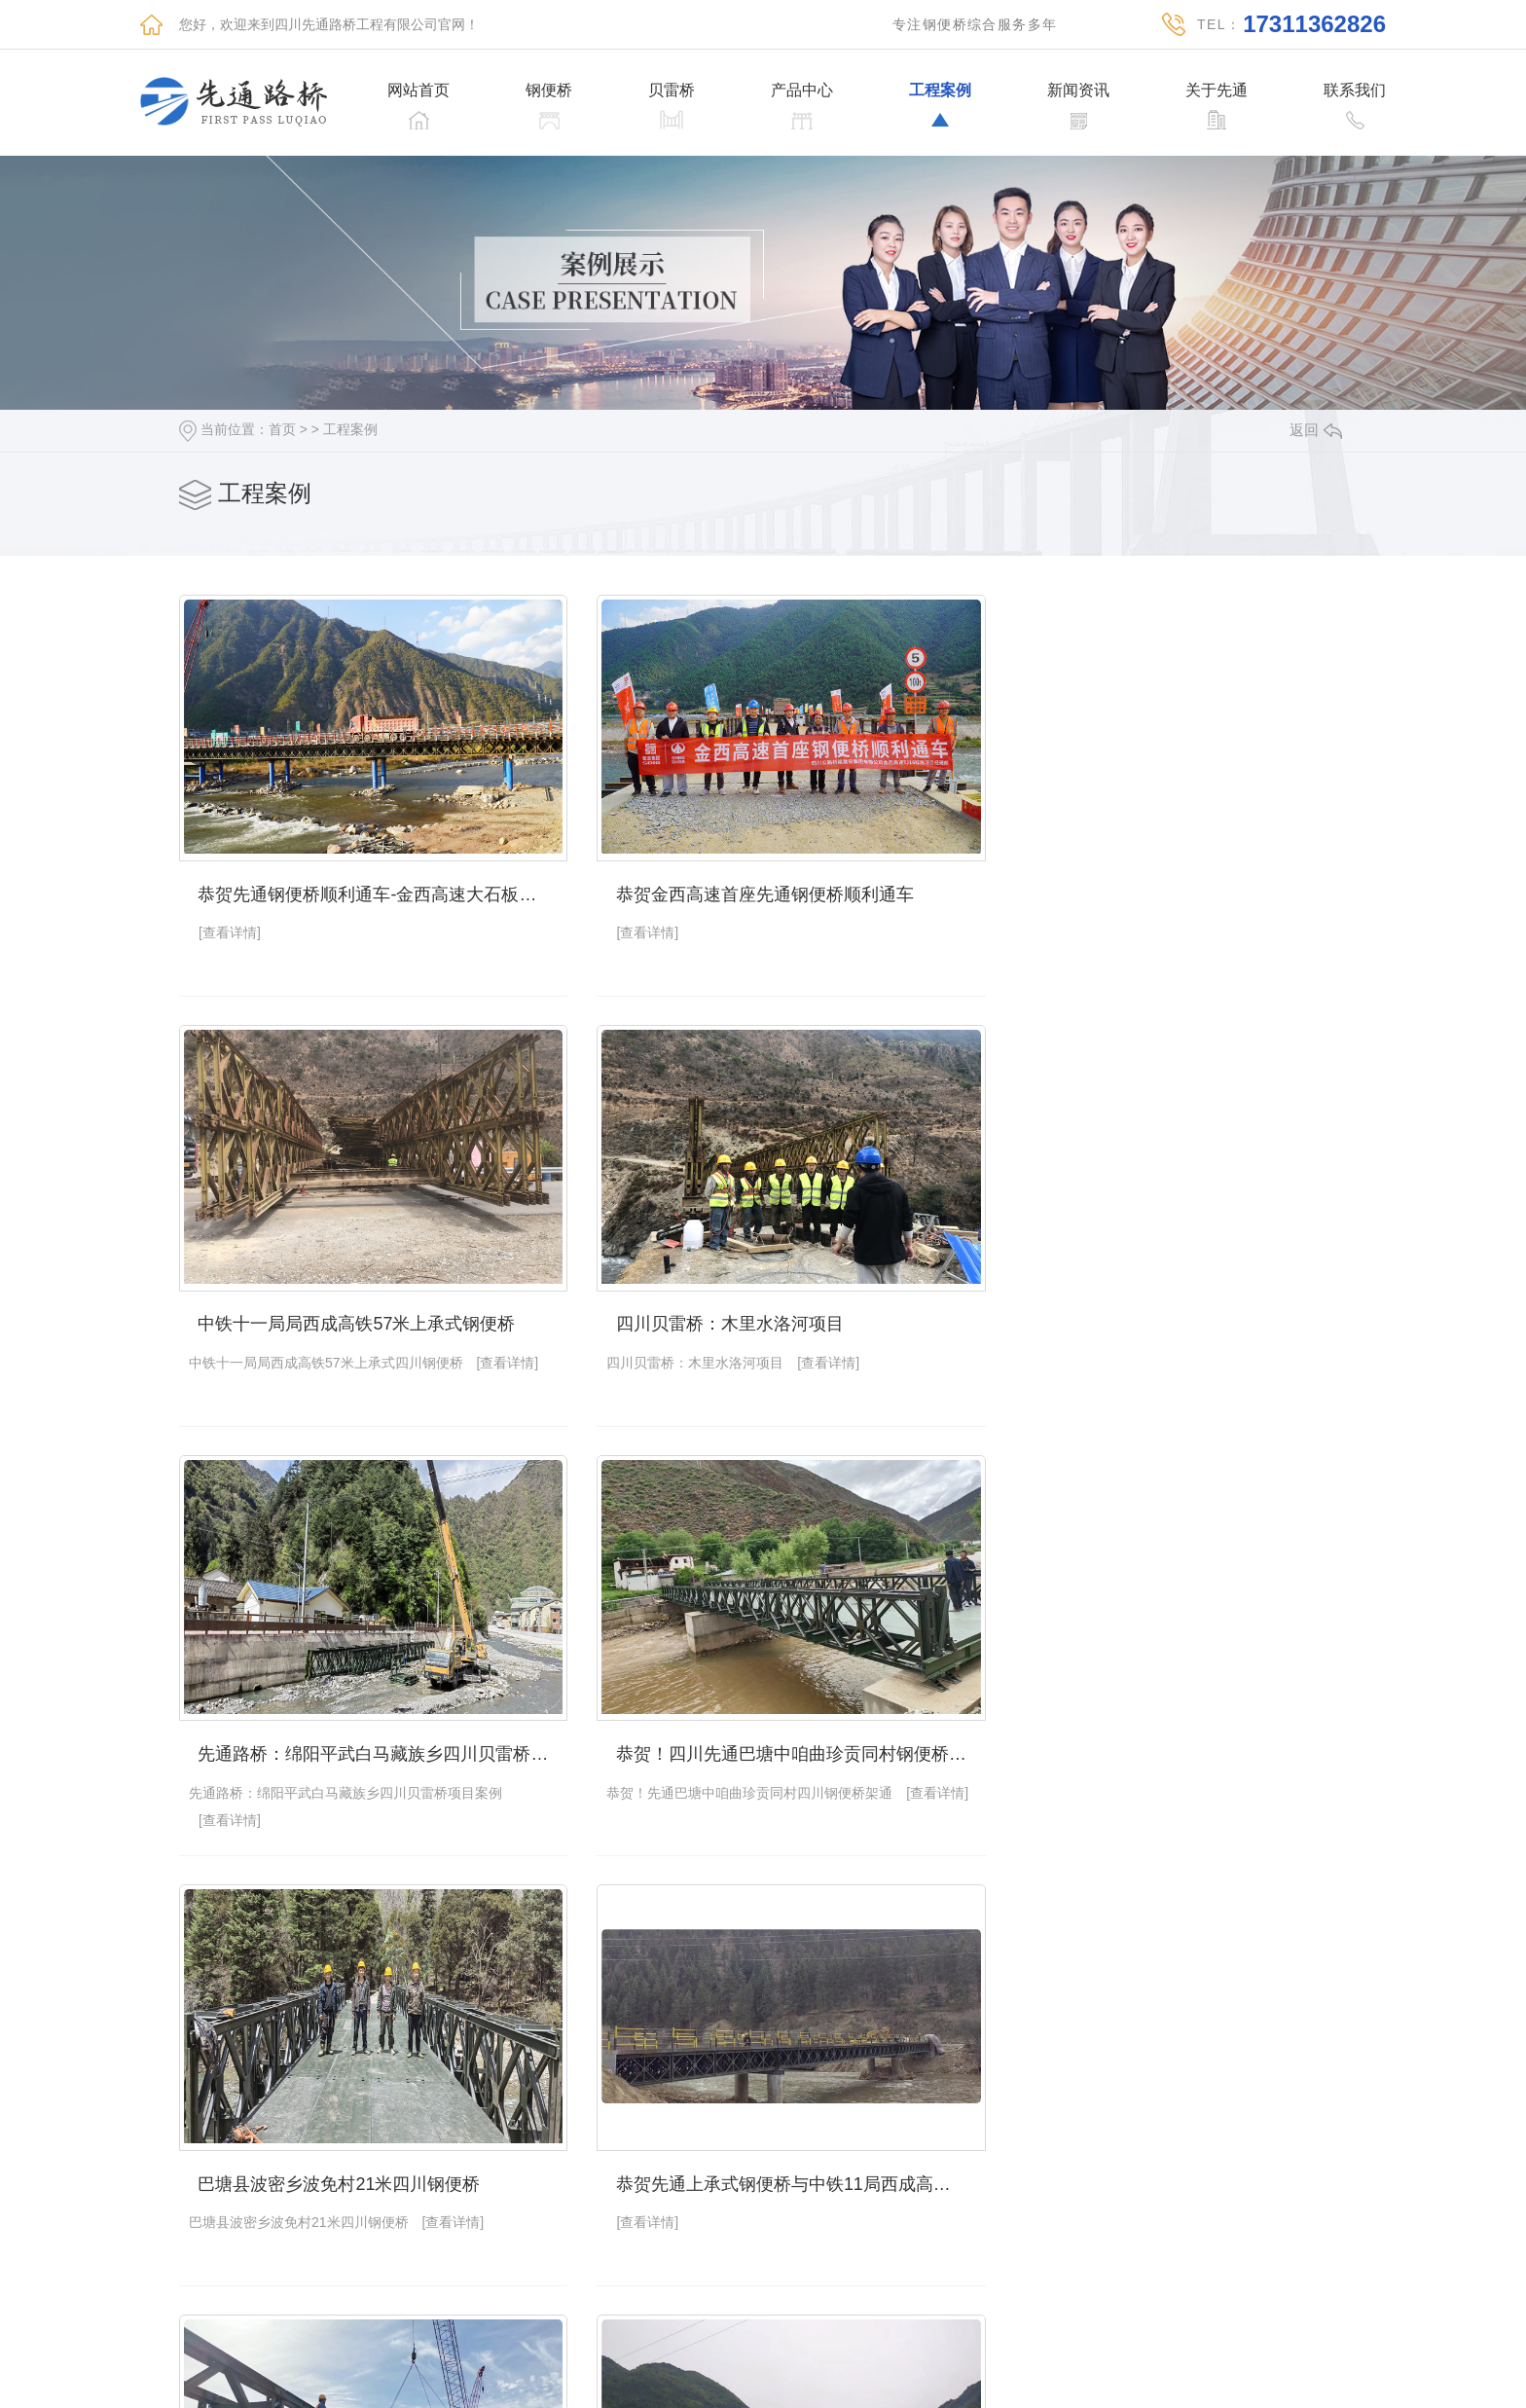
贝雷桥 (671, 90)
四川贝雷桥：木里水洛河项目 (311, 1302)
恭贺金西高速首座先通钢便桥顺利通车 (745, 883)
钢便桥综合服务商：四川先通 (1109, 1722)
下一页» (994, 2329)
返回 (1316, 429)
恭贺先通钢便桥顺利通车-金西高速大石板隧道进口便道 (373, 883)
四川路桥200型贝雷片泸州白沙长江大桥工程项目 (772, 2142)
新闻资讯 (1078, 90)
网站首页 (418, 90)
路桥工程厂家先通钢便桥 (1092, 2142)
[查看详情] (230, 922)
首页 (282, 429)
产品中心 (802, 90)
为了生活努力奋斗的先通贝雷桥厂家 (338, 2142)
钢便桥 (549, 90)
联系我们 (1355, 90)
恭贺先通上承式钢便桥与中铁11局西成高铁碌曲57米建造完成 (772, 1722)
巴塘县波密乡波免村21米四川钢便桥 (339, 1722)
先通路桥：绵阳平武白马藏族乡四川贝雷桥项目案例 (772, 1302)
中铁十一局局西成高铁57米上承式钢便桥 (1154, 883)
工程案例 (940, 90)
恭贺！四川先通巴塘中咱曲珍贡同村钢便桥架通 (1171, 1302)
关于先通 (1216, 90)
